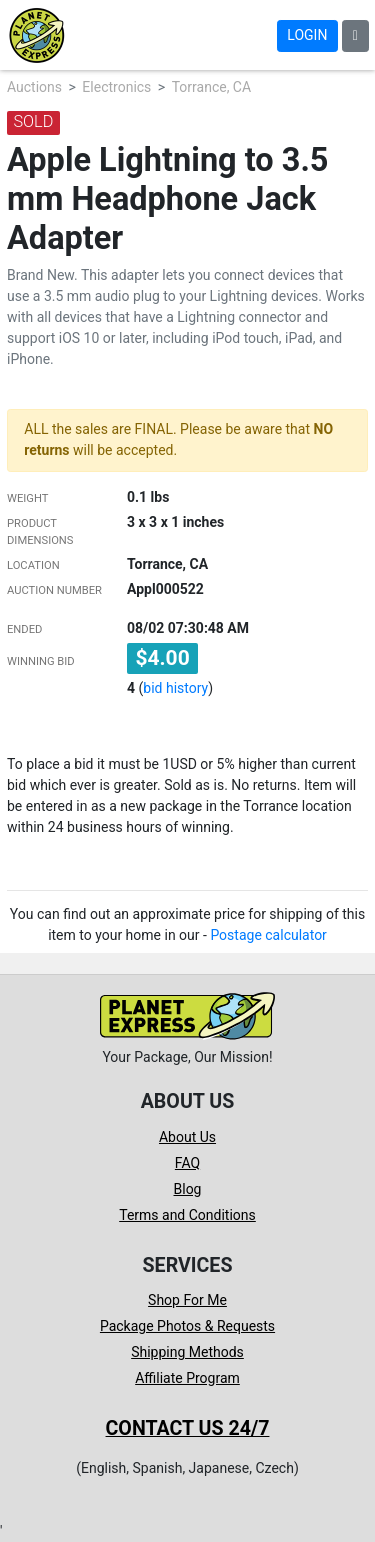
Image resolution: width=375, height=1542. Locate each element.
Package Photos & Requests (187, 1326)
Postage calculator (268, 935)
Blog (188, 1189)
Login (307, 35)
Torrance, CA (211, 87)
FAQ (187, 1163)
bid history (175, 688)
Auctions (34, 87)
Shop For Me (187, 1300)
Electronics (116, 87)
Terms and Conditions (187, 1215)
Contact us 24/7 (188, 1428)
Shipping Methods (187, 1352)
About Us (187, 1137)
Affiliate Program (187, 1378)
